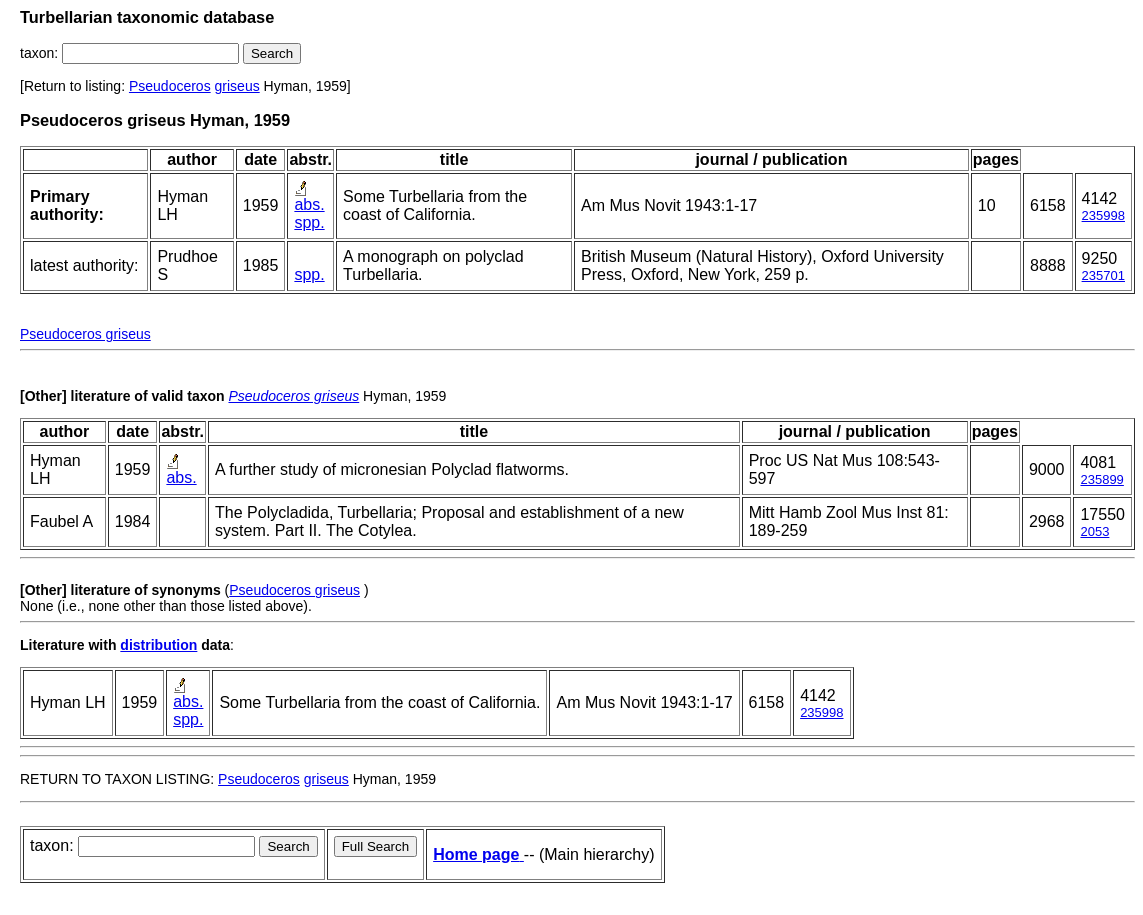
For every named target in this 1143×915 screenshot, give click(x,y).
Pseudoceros (170, 86)
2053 (1094, 531)
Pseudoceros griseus (85, 334)
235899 (1101, 479)
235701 (1103, 275)
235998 (1103, 215)
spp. (309, 222)
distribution (158, 645)
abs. (309, 204)
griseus (237, 86)
